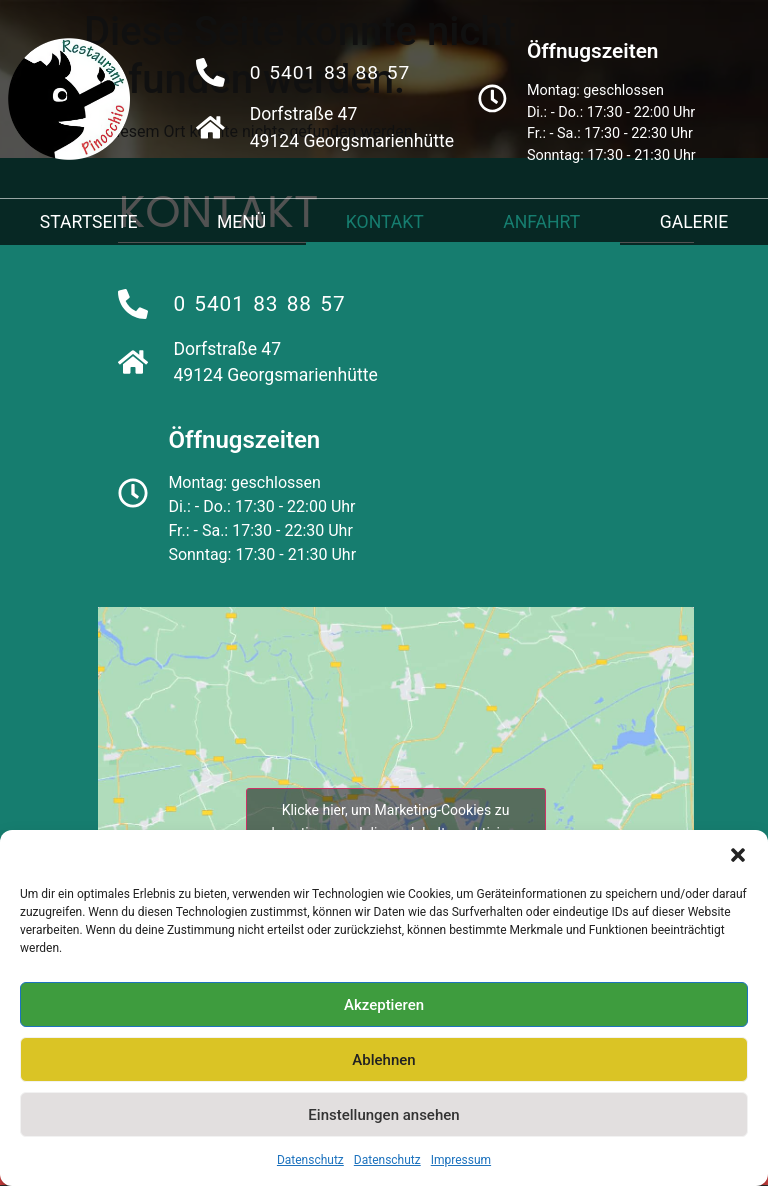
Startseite (89, 222)
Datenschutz (310, 1160)
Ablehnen (383, 1060)
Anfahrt (541, 222)
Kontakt (385, 222)
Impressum (461, 1160)
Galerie (694, 222)
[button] (738, 855)
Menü (241, 222)
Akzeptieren (384, 1005)
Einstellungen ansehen (383, 1115)
